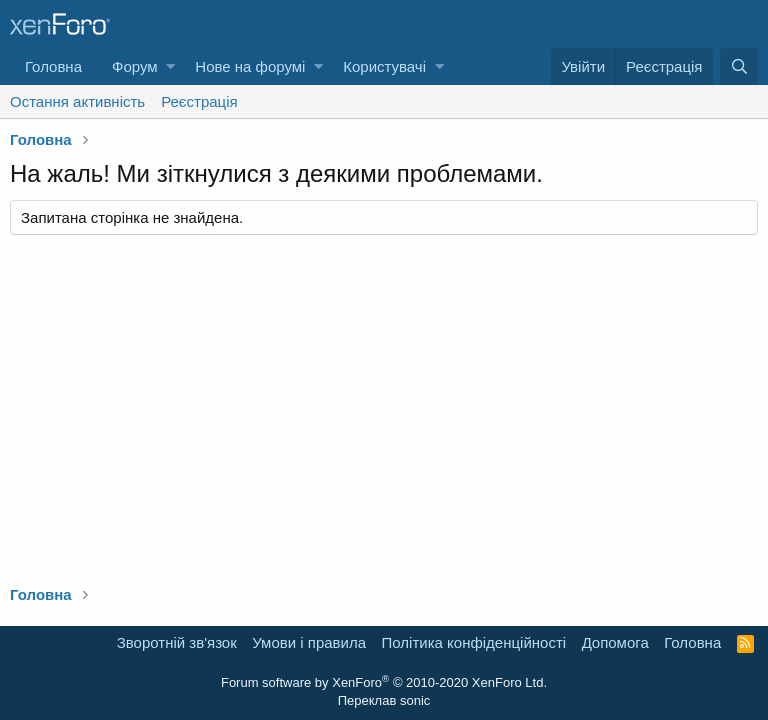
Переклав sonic (384, 700)
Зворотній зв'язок (177, 642)
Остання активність (77, 101)
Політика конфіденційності (474, 642)
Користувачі (384, 66)
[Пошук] (739, 66)
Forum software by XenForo (384, 682)
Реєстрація (199, 101)
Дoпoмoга (615, 642)
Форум (135, 66)
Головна (53, 66)
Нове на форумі (250, 66)
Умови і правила (309, 642)
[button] (170, 66)
